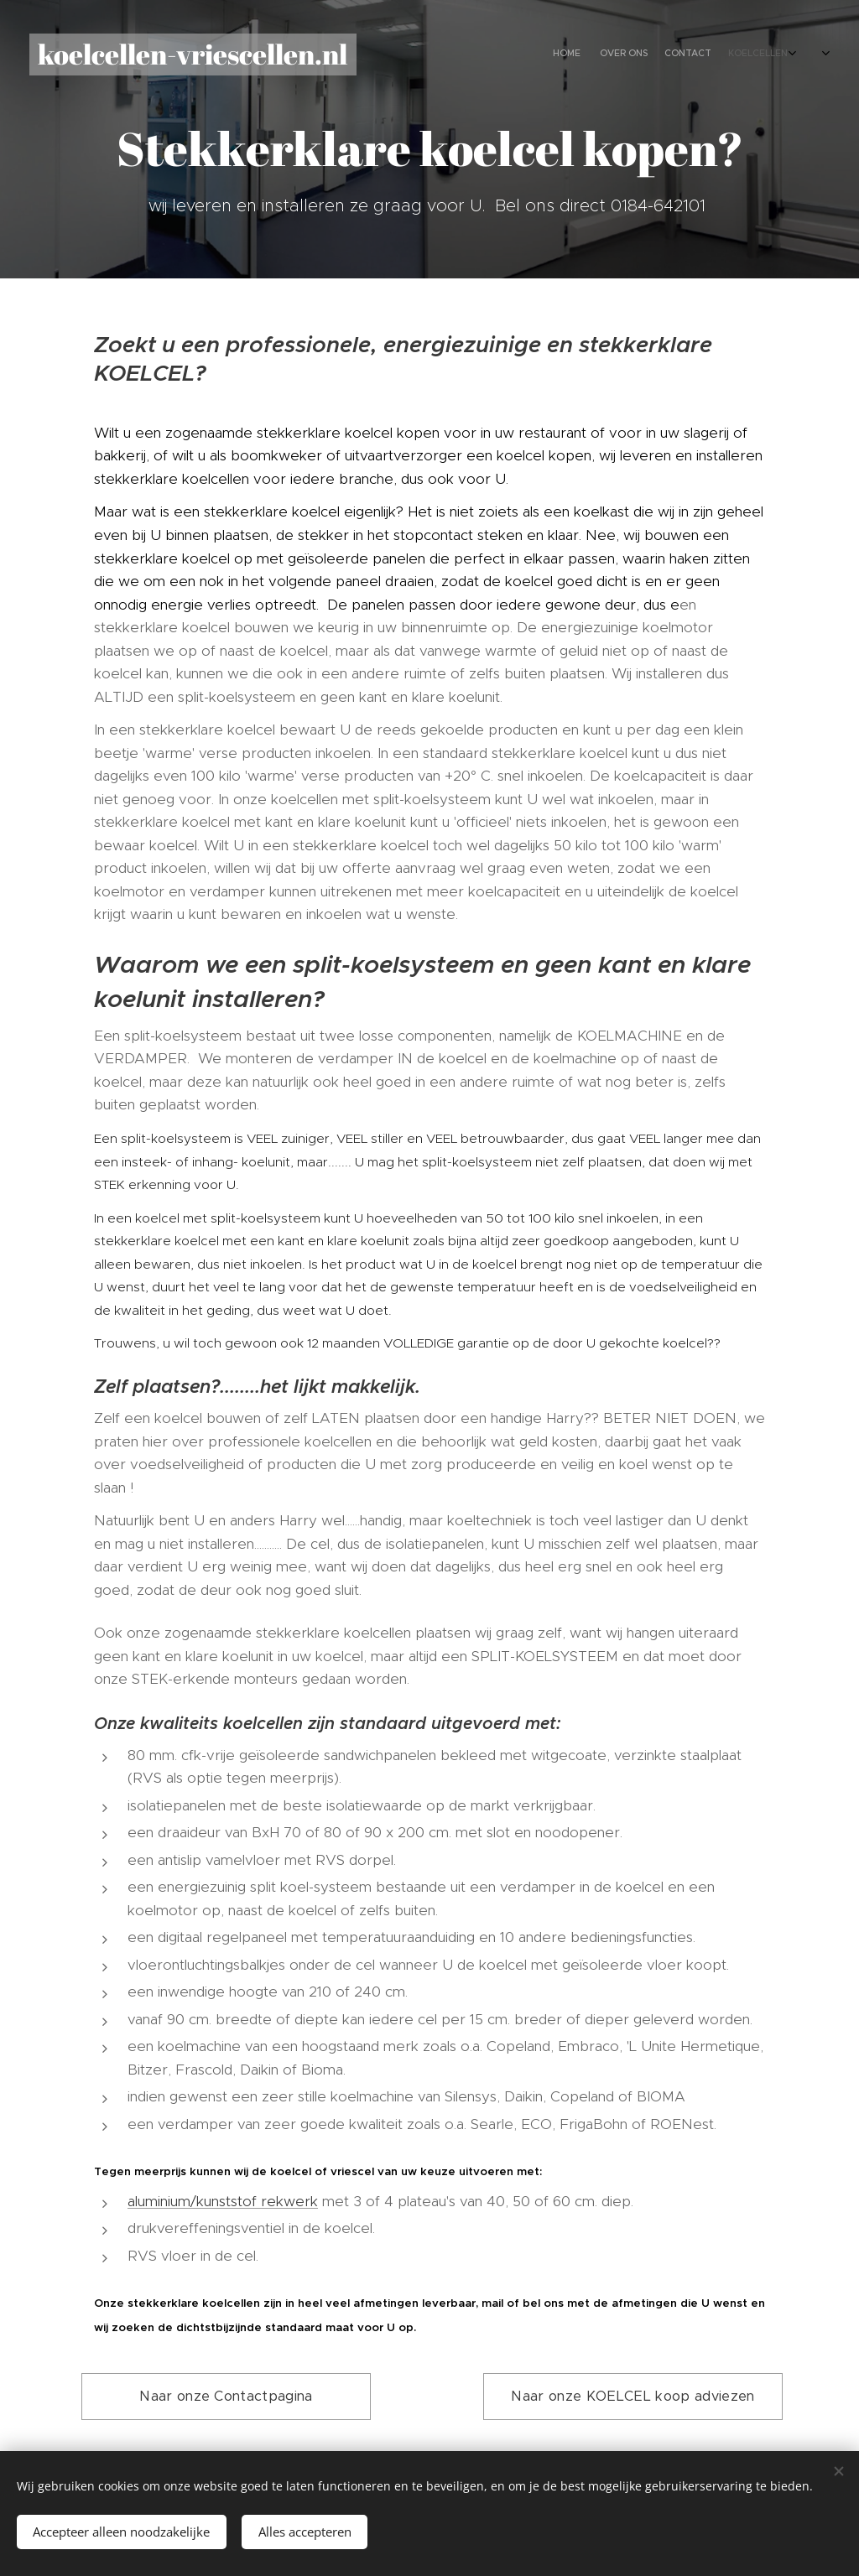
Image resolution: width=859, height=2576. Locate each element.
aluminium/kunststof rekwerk (223, 2201)
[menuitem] (655, 54)
